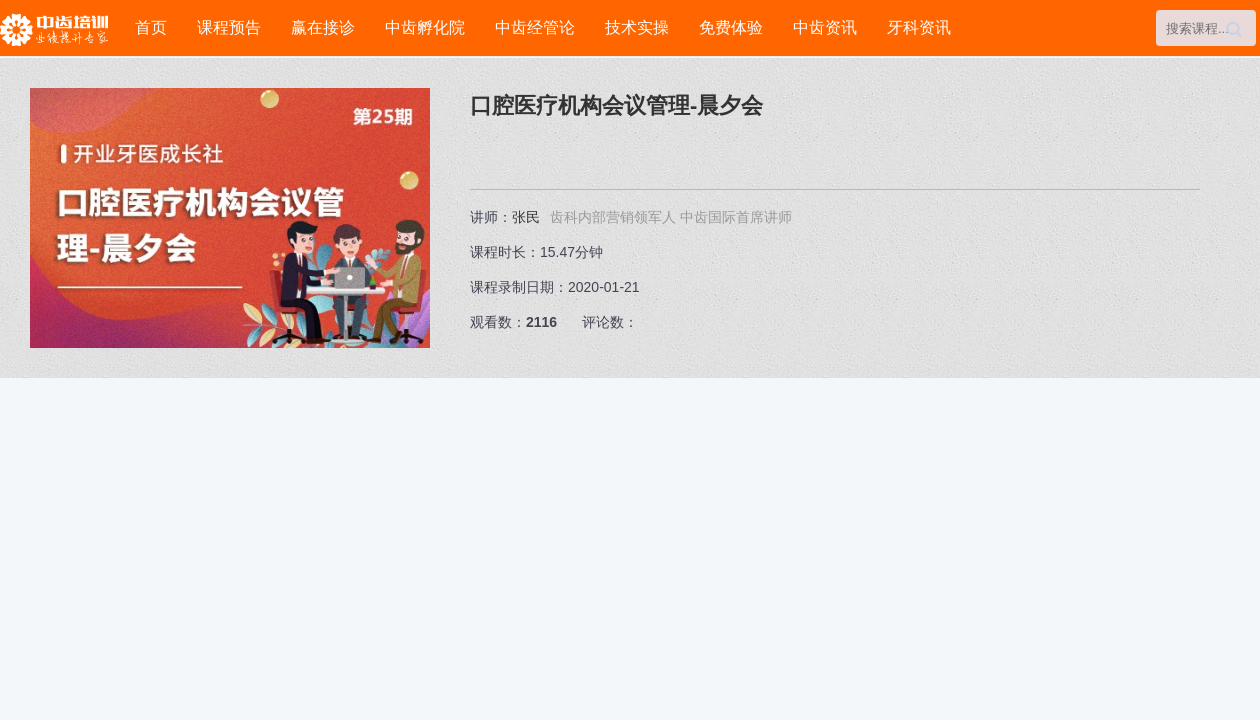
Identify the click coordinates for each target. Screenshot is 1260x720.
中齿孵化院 (425, 27)
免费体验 (731, 27)
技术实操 (637, 27)
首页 (151, 27)
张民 (526, 217)
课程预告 (229, 27)
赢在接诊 (323, 27)
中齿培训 (60, 29)
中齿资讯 (825, 27)
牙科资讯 (919, 27)
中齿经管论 (535, 27)
